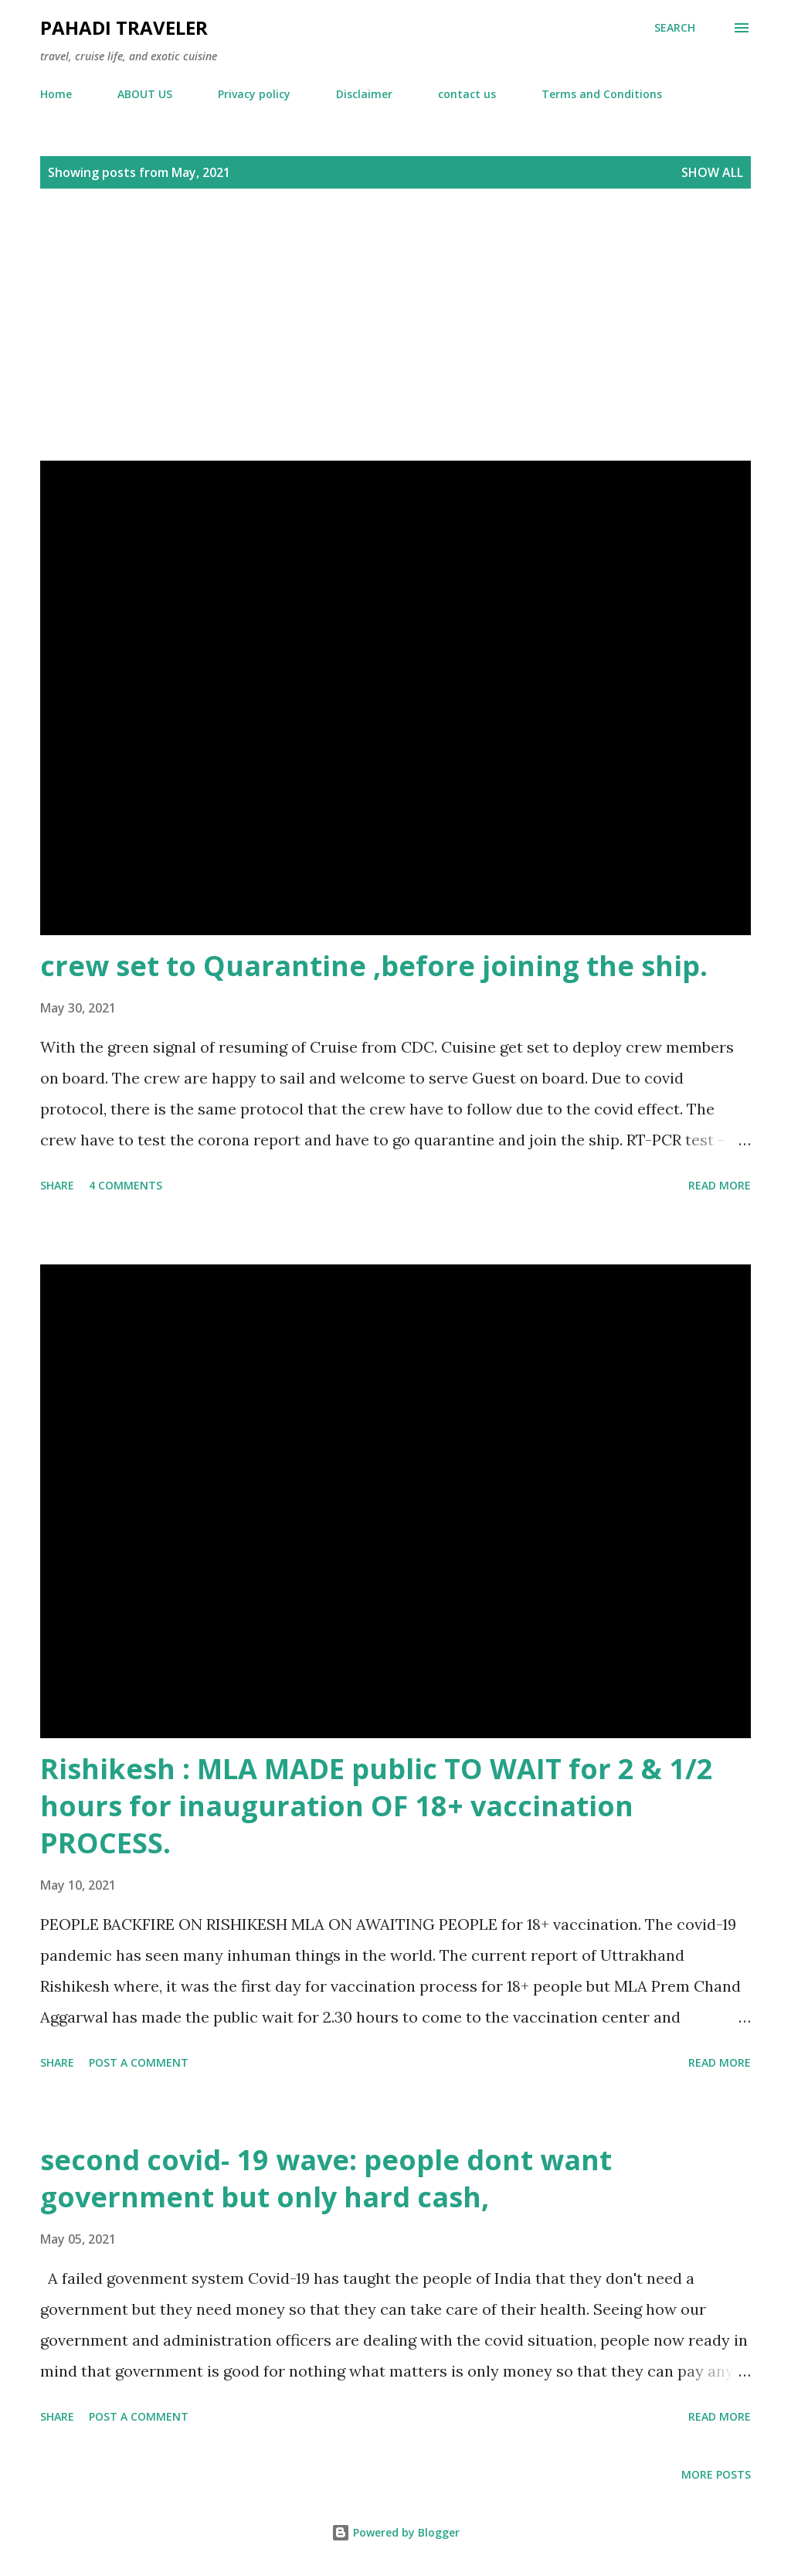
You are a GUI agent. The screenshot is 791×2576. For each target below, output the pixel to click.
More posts (716, 2474)
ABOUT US (144, 94)
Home (56, 94)
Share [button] (57, 1185)
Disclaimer (364, 94)
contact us (467, 94)
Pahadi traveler (124, 27)
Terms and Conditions (601, 94)
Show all (712, 172)
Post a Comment (138, 2062)
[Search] (674, 28)
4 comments (125, 1185)
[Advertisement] (395, 315)
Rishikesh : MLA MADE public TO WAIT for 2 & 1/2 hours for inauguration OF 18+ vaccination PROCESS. (376, 1806)
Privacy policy (254, 94)
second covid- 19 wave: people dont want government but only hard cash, (326, 2178)
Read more (719, 1185)
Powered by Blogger (395, 2532)
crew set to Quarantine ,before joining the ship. (374, 966)
